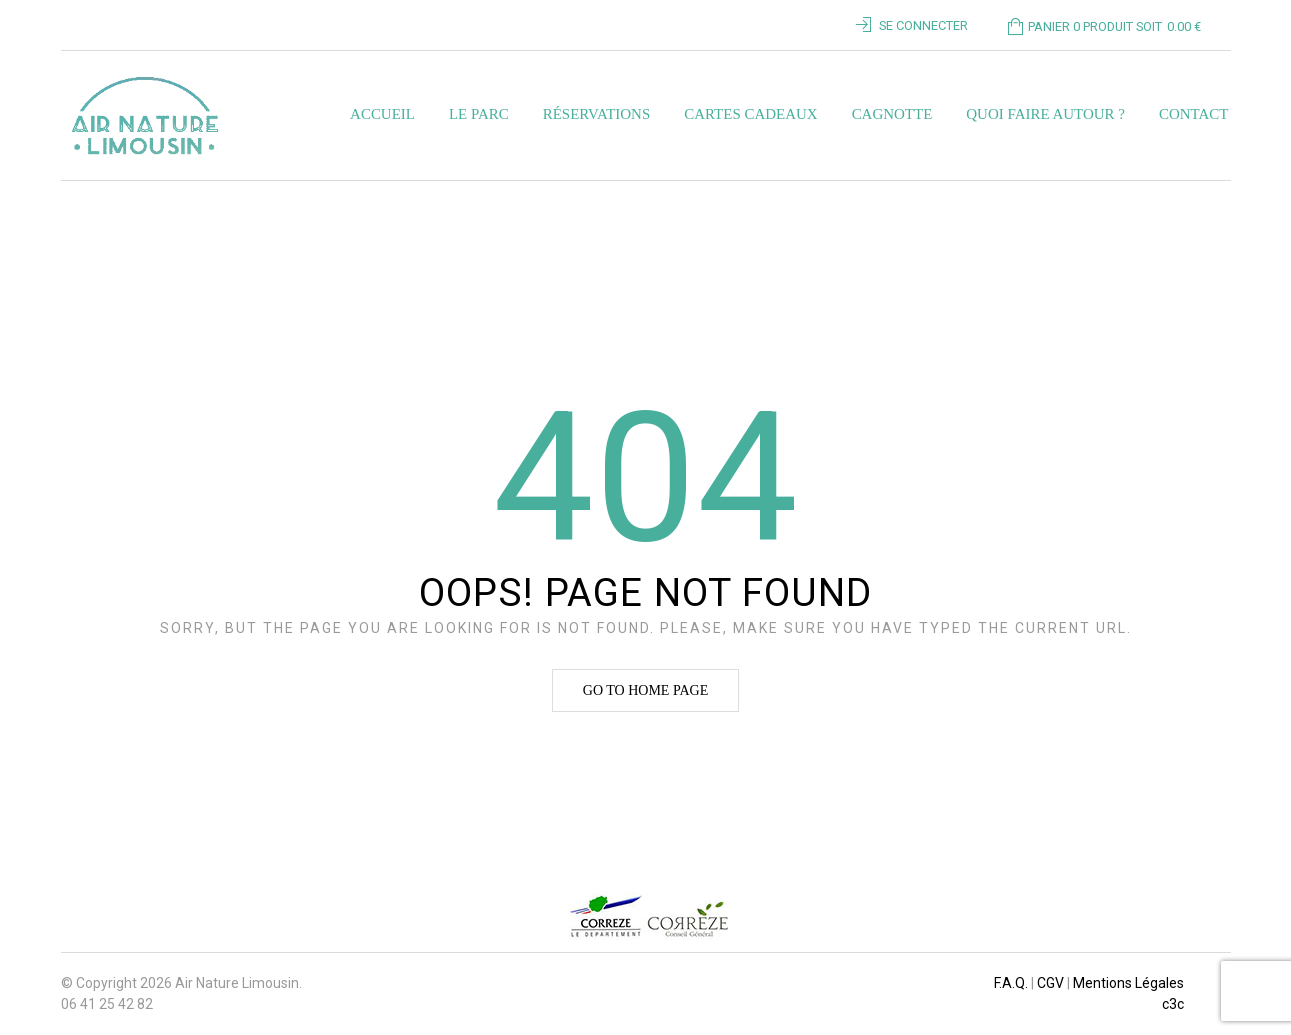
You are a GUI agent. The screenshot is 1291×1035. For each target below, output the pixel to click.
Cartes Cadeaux (750, 114)
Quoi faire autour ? (1045, 114)
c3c (1173, 1004)
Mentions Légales (1128, 983)
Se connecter (923, 25)
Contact (1194, 114)
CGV (1050, 983)
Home (80, 207)
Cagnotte (892, 114)
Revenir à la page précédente (1119, 206)
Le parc (479, 114)
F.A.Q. (1011, 983)
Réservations (596, 114)
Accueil (382, 114)
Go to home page (645, 690)
